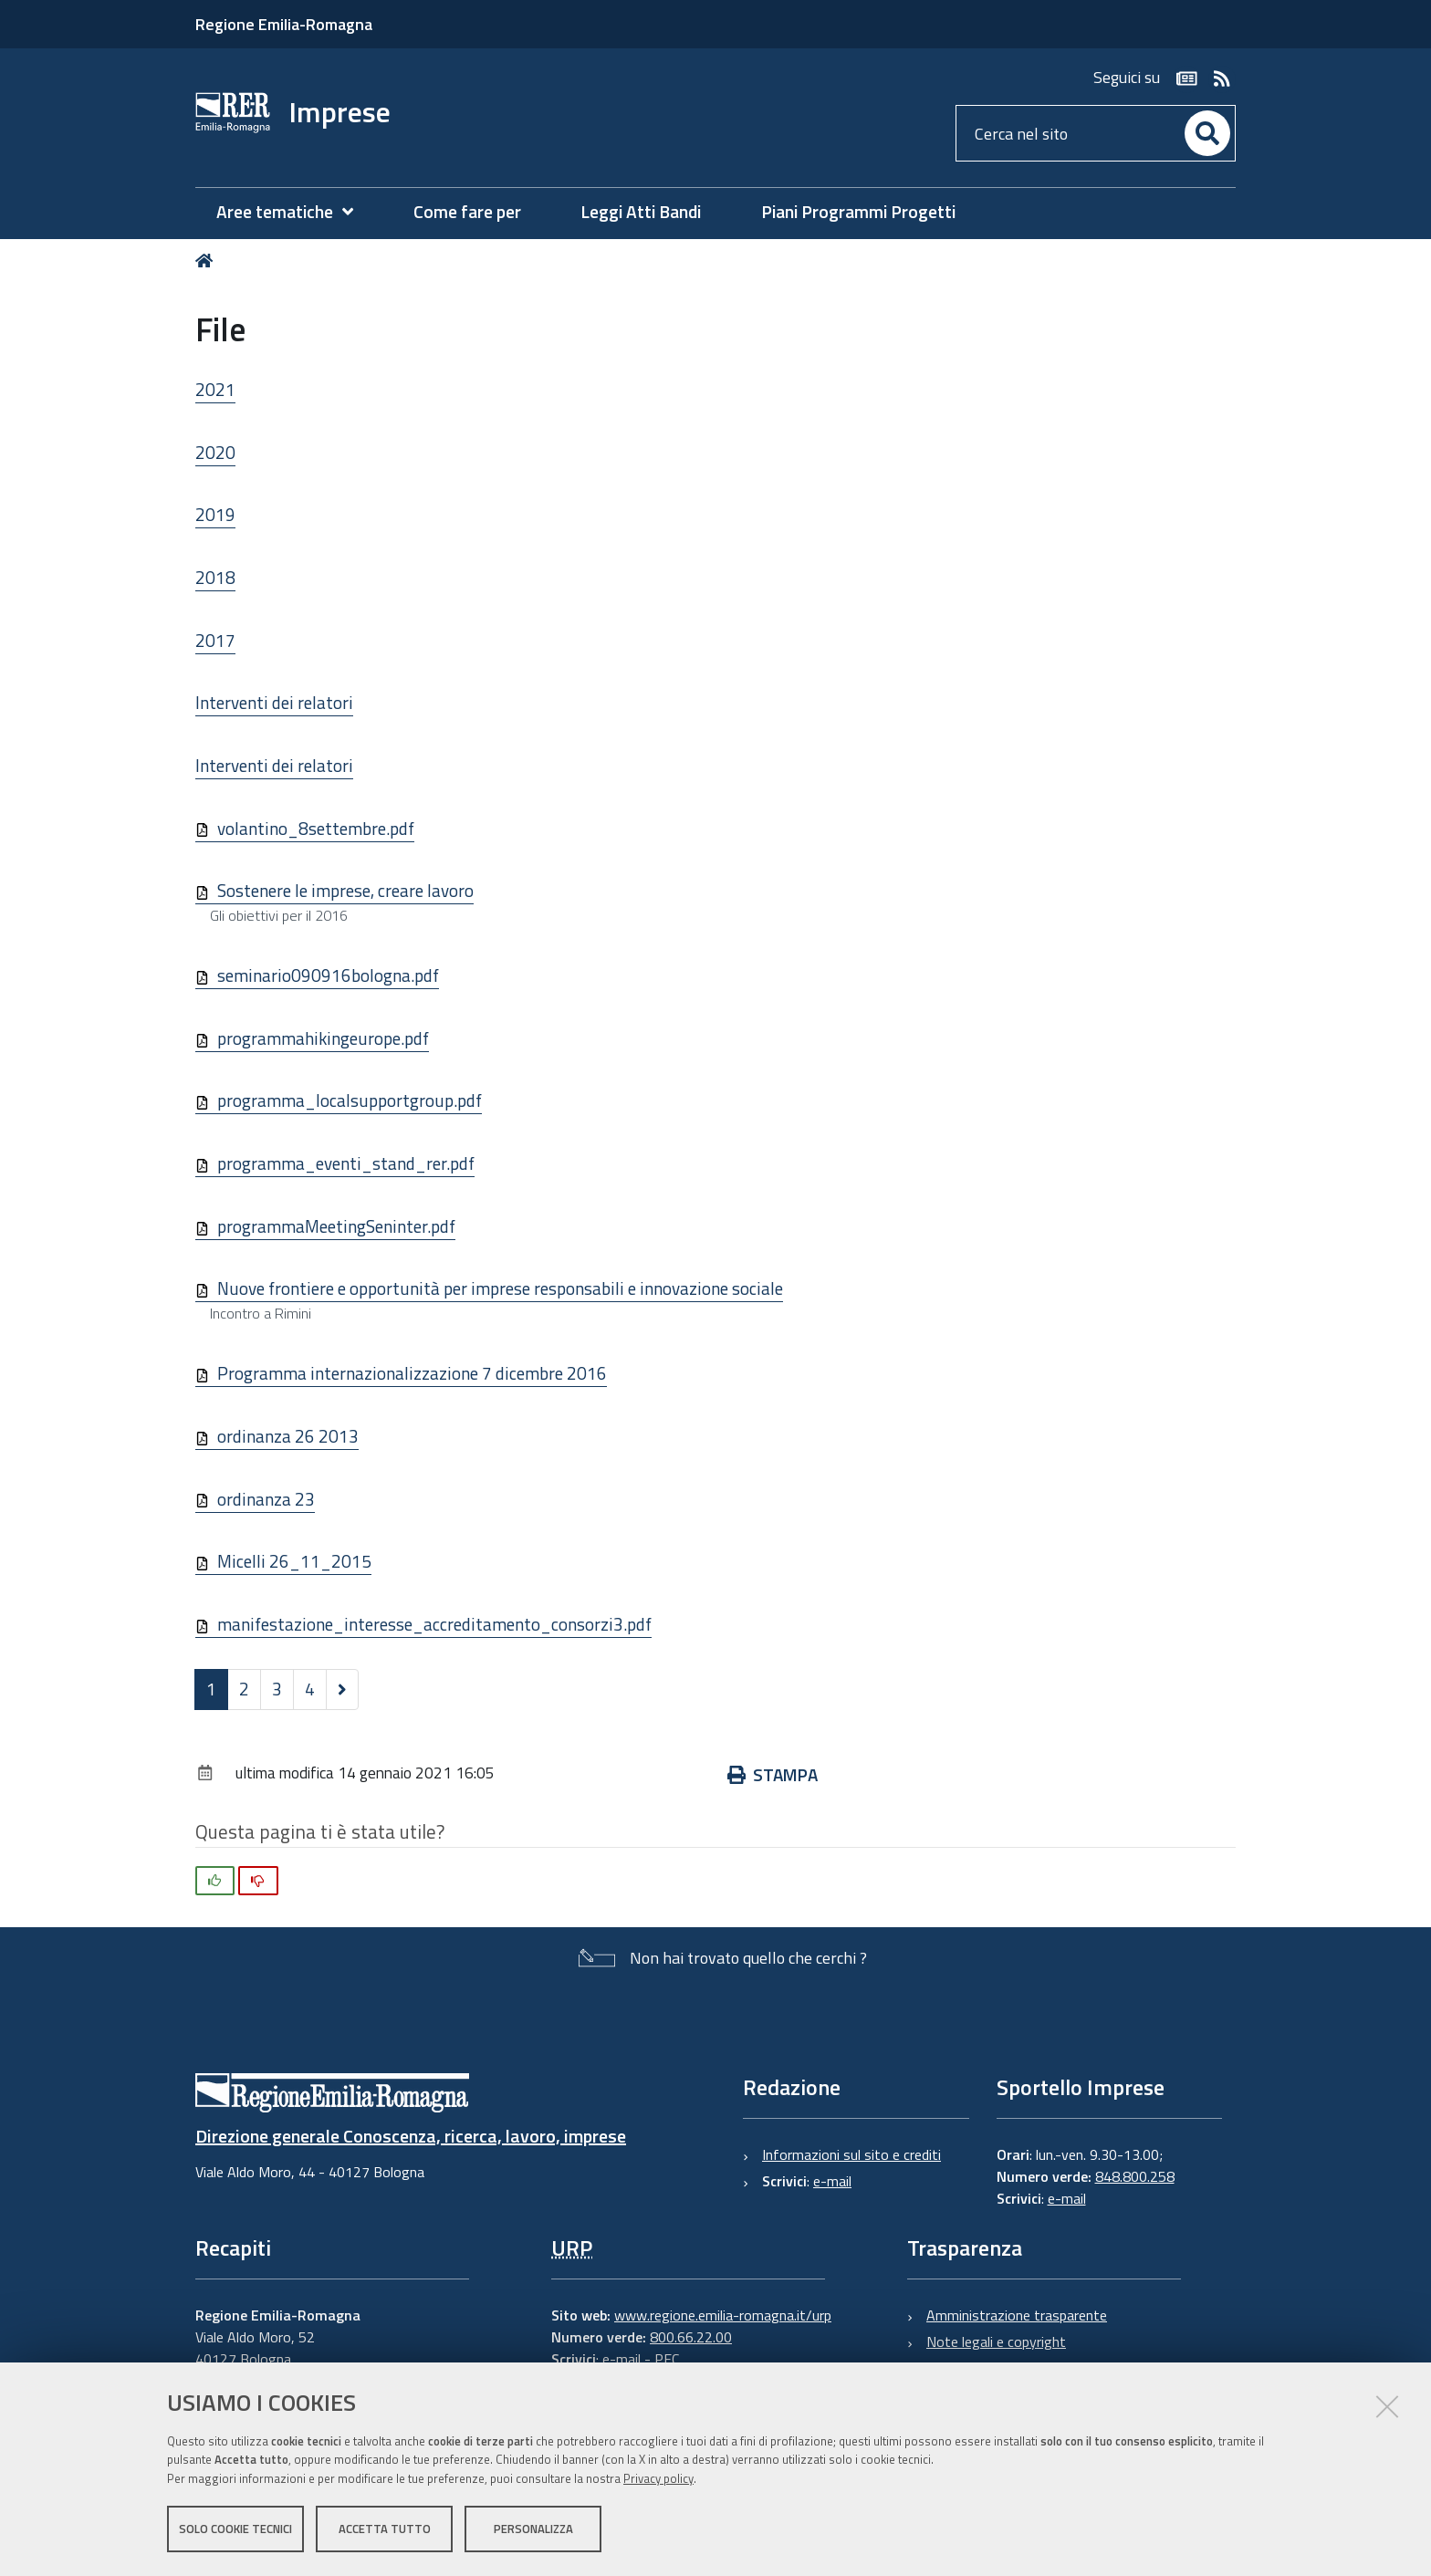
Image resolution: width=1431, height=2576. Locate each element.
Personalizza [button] (533, 2528)
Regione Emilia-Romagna (283, 24)
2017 (215, 640)
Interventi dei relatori (274, 702)
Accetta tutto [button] (385, 2528)
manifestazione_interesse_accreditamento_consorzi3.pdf (434, 1624)
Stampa (772, 1774)
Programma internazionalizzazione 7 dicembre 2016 (412, 1373)
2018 (215, 577)
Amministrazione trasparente (1016, 2315)
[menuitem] (293, 212)
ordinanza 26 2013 (288, 1436)
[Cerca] (1207, 133)
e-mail (832, 2181)
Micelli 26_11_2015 (294, 1561)
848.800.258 (1135, 2176)
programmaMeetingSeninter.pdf (336, 1226)
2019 (215, 514)
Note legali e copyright (996, 2341)
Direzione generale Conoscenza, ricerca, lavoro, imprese (410, 2136)
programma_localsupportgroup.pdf (349, 1100)
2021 (215, 389)
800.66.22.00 (691, 2337)
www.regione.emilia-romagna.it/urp (722, 2315)
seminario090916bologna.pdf (328, 975)
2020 (215, 452)
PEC (666, 2359)
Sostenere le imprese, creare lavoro (345, 890)
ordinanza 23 (266, 1499)
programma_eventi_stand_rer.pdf (346, 1163)
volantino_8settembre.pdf (315, 828)
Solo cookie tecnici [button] (235, 2528)
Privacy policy (658, 2478)
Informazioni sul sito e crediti (851, 2154)
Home (207, 260)
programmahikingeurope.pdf (323, 1038)
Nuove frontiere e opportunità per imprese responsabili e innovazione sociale (500, 1288)
